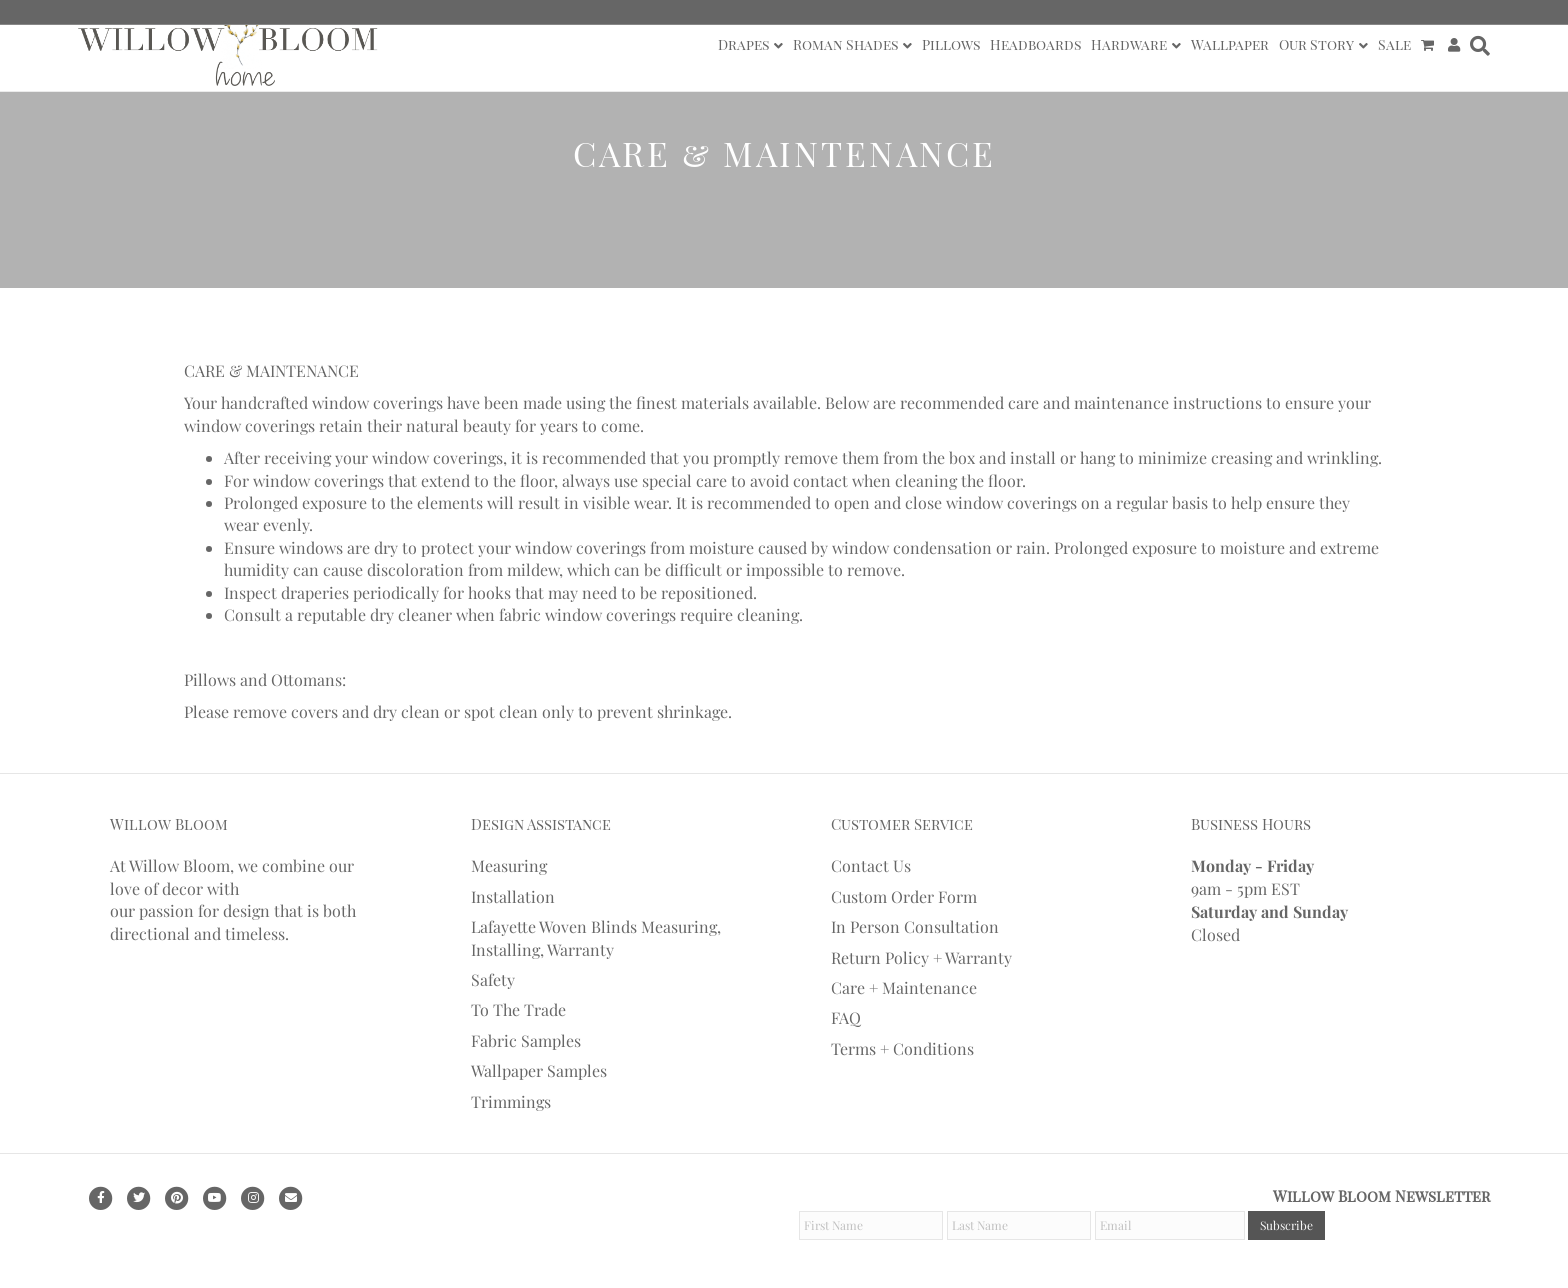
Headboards (1035, 44)
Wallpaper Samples (539, 1070)
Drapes (743, 44)
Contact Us (871, 865)
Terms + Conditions (902, 1048)
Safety (493, 979)
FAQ (846, 1017)
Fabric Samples (526, 1040)
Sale (1394, 44)
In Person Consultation (915, 926)
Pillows (951, 44)
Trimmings (511, 1101)
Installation (513, 896)
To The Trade (518, 1009)
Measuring (509, 865)
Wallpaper (1230, 44)
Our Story (1316, 44)
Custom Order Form (904, 896)
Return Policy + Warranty (921, 957)
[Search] (1477, 46)
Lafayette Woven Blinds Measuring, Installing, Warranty (596, 937)
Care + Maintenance (904, 987)
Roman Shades (845, 44)
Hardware (1129, 44)
